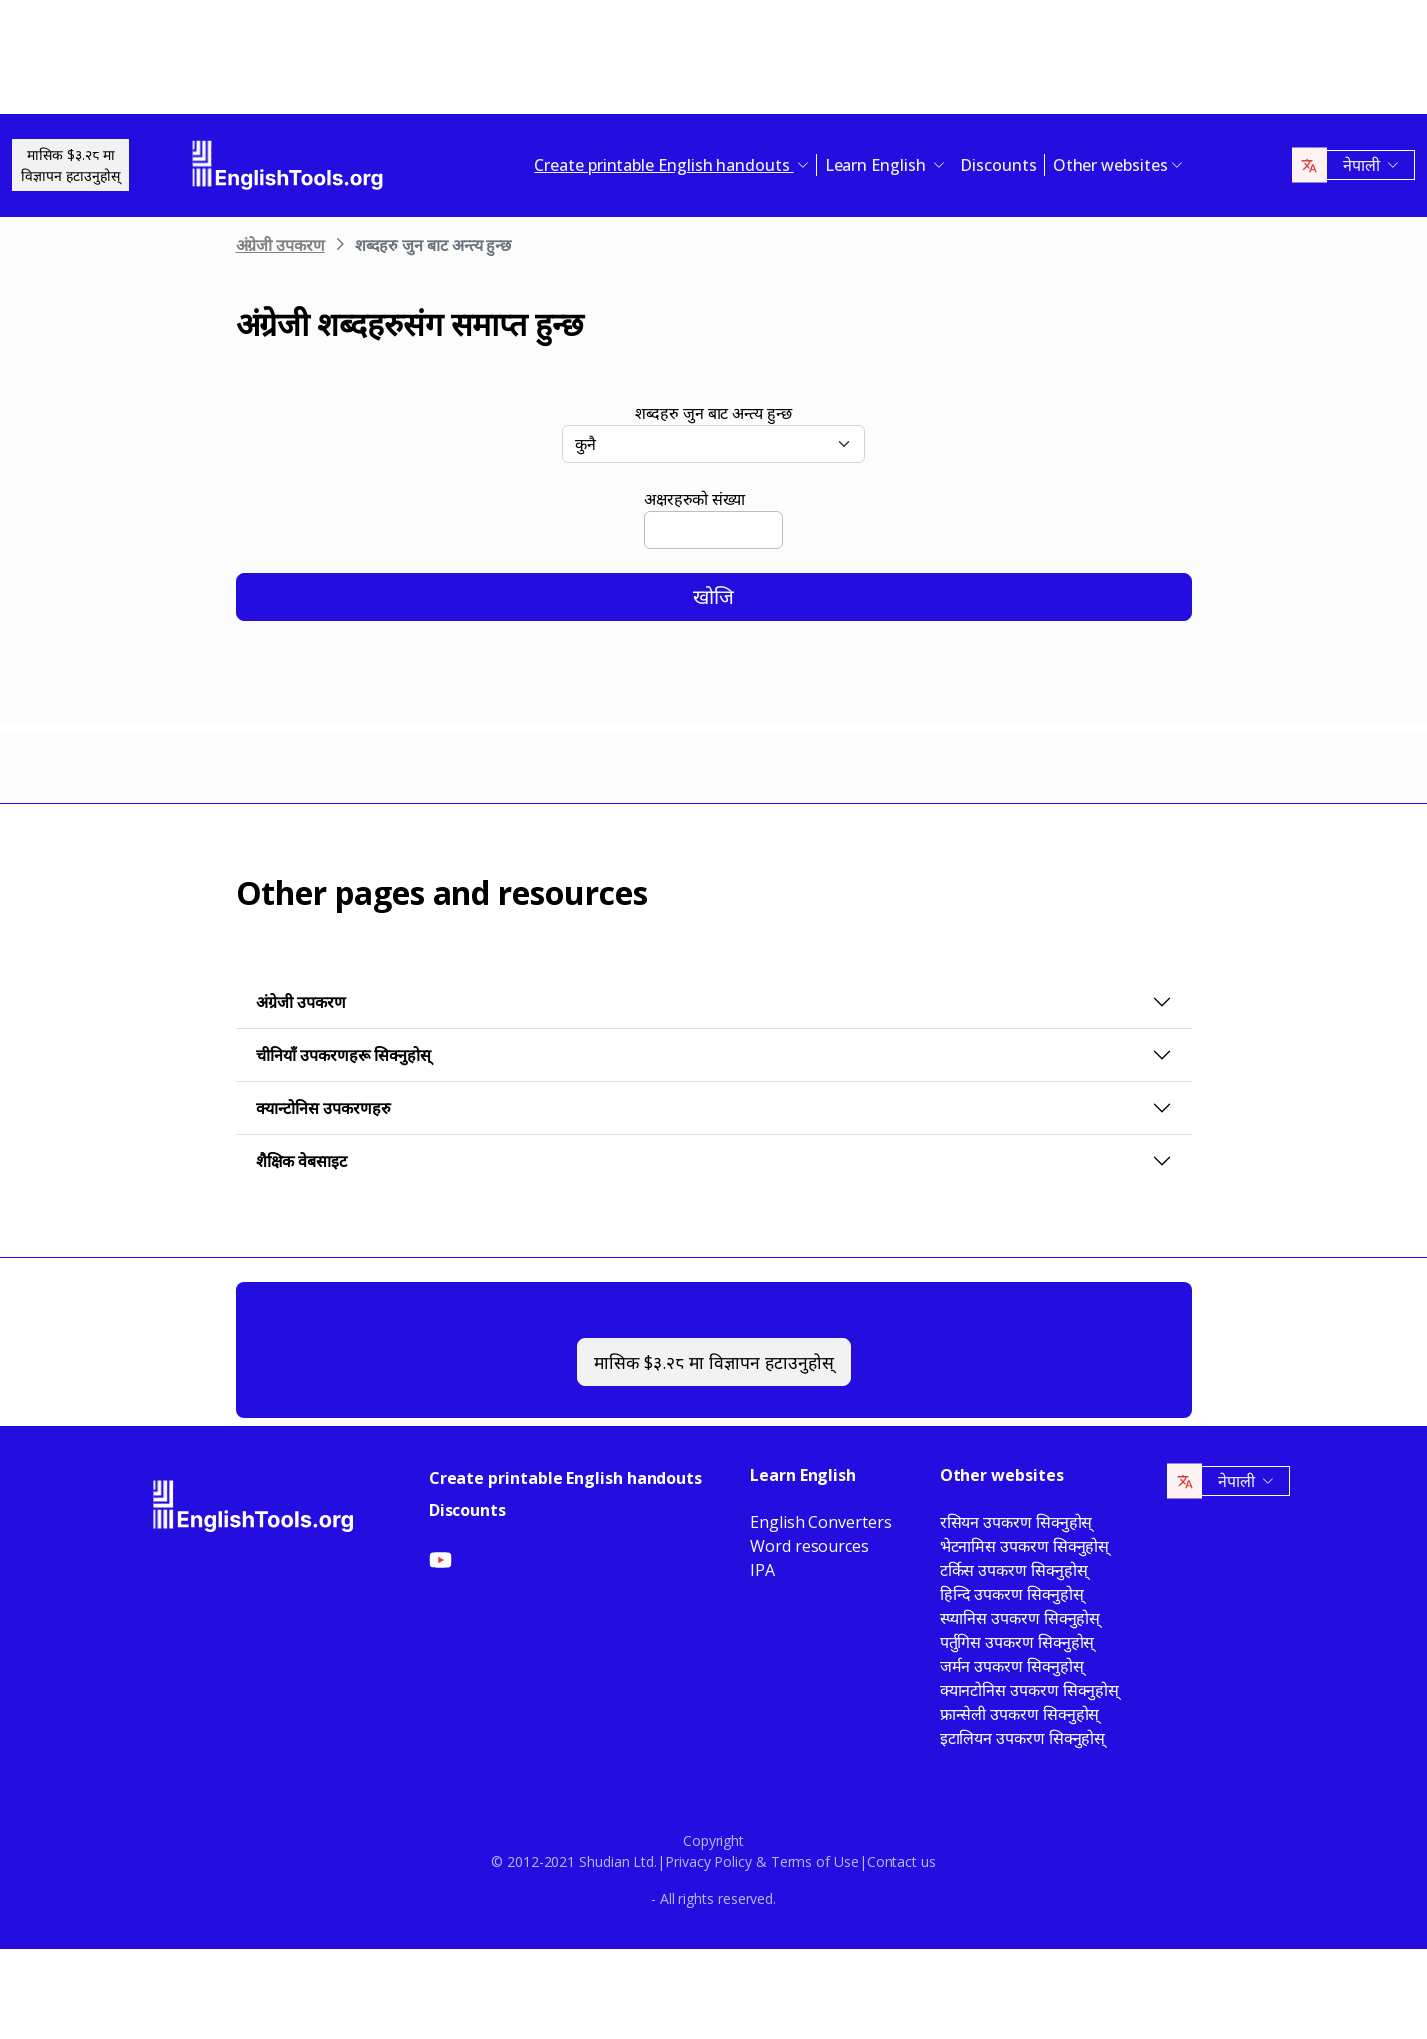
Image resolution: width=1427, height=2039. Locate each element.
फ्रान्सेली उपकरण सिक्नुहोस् (1020, 1714)
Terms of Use (815, 1861)
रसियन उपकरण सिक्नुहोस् (1016, 1522)
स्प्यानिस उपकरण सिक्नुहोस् (1020, 1618)
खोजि (713, 596)
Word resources (809, 1546)
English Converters (821, 1522)
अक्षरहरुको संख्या (694, 499)
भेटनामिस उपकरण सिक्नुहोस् (1025, 1546)
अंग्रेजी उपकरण (280, 245)
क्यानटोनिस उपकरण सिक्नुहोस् (1030, 1690)
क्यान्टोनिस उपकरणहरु (323, 1108)
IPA (762, 1570)
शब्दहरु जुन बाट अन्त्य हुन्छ (713, 413)
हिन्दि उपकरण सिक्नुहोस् (1012, 1594)
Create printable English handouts (565, 1478)
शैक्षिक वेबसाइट (301, 1161)
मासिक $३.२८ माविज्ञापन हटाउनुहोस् (70, 165)
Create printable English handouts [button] (663, 165)
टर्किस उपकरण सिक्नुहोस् (1014, 1570)
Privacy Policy (708, 1861)
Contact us (901, 1861)
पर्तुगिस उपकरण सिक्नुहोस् (1017, 1642)
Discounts (998, 165)
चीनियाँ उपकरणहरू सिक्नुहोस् (343, 1055)
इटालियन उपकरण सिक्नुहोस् (1023, 1738)
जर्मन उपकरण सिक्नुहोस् (1012, 1666)
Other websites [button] (1110, 165)
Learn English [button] (877, 165)
